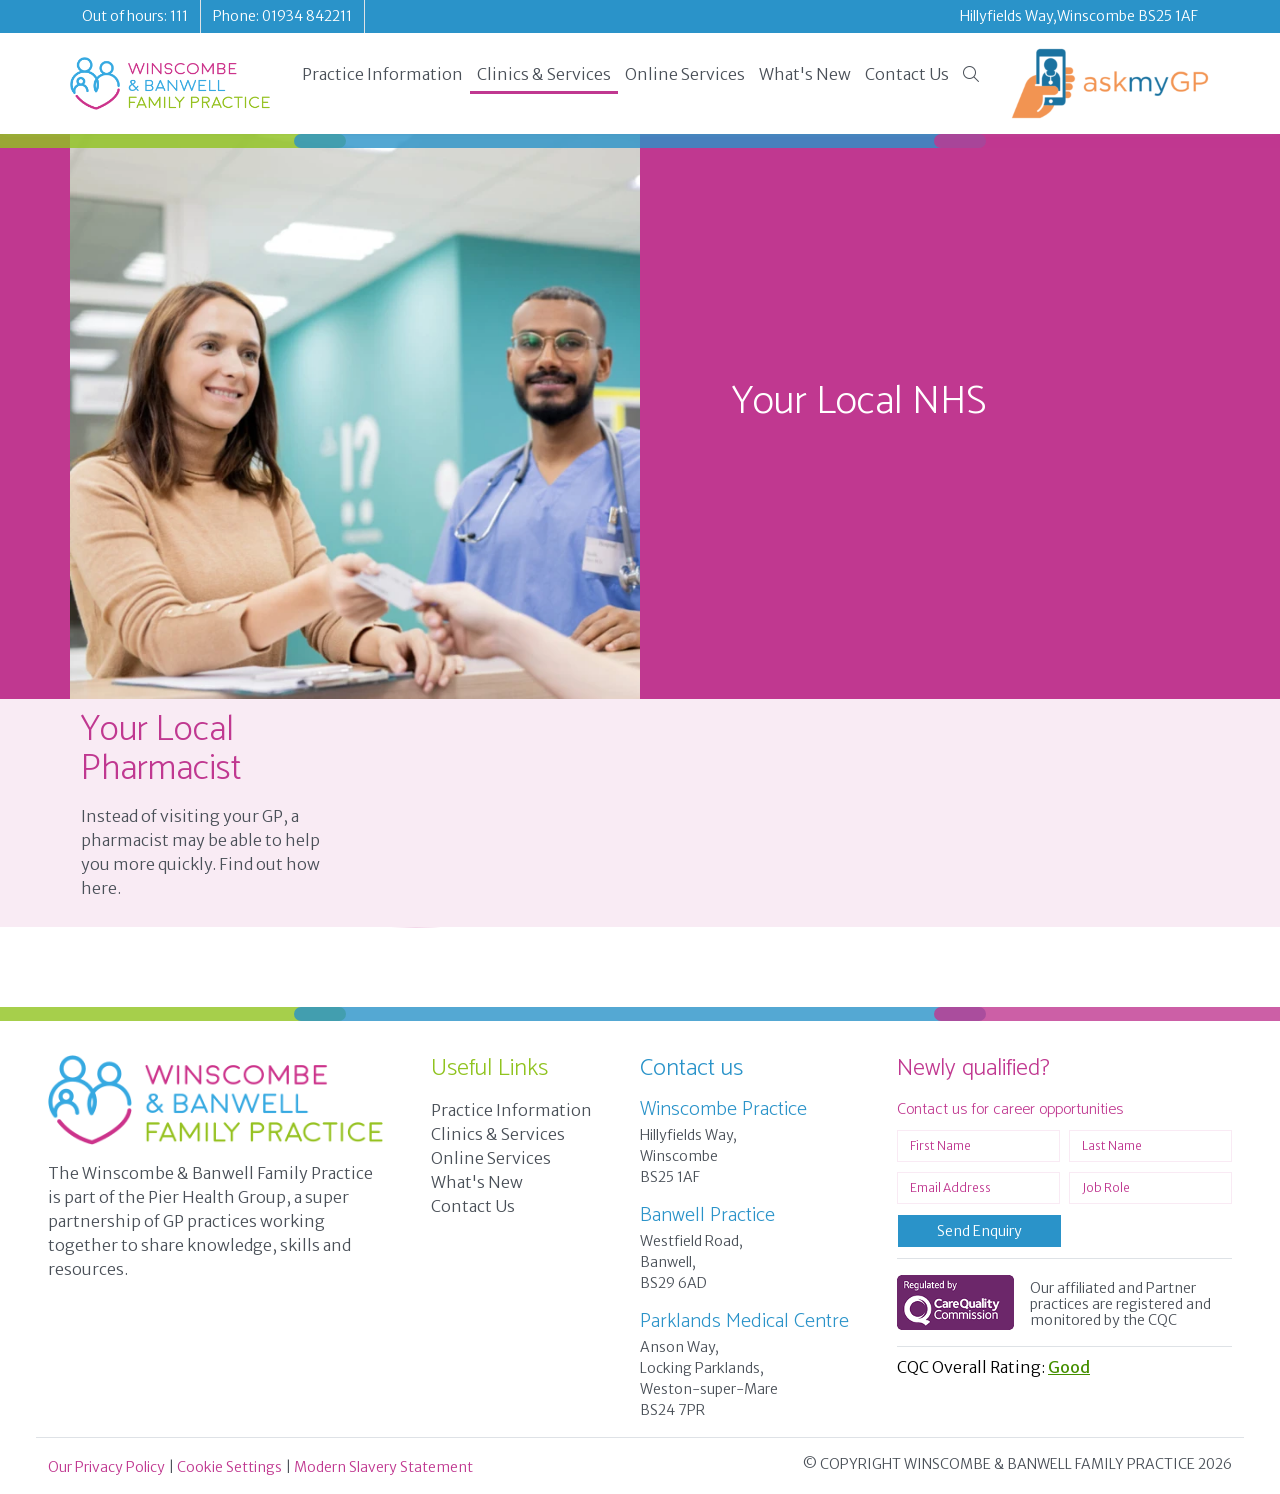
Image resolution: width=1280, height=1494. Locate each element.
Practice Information (382, 74)
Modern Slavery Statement (383, 1467)
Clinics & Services (544, 74)
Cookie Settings (229, 1467)
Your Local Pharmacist (161, 749)
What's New (805, 74)
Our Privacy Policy (106, 1467)
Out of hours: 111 (135, 16)
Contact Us (907, 74)
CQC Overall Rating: (993, 1367)
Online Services (685, 74)
